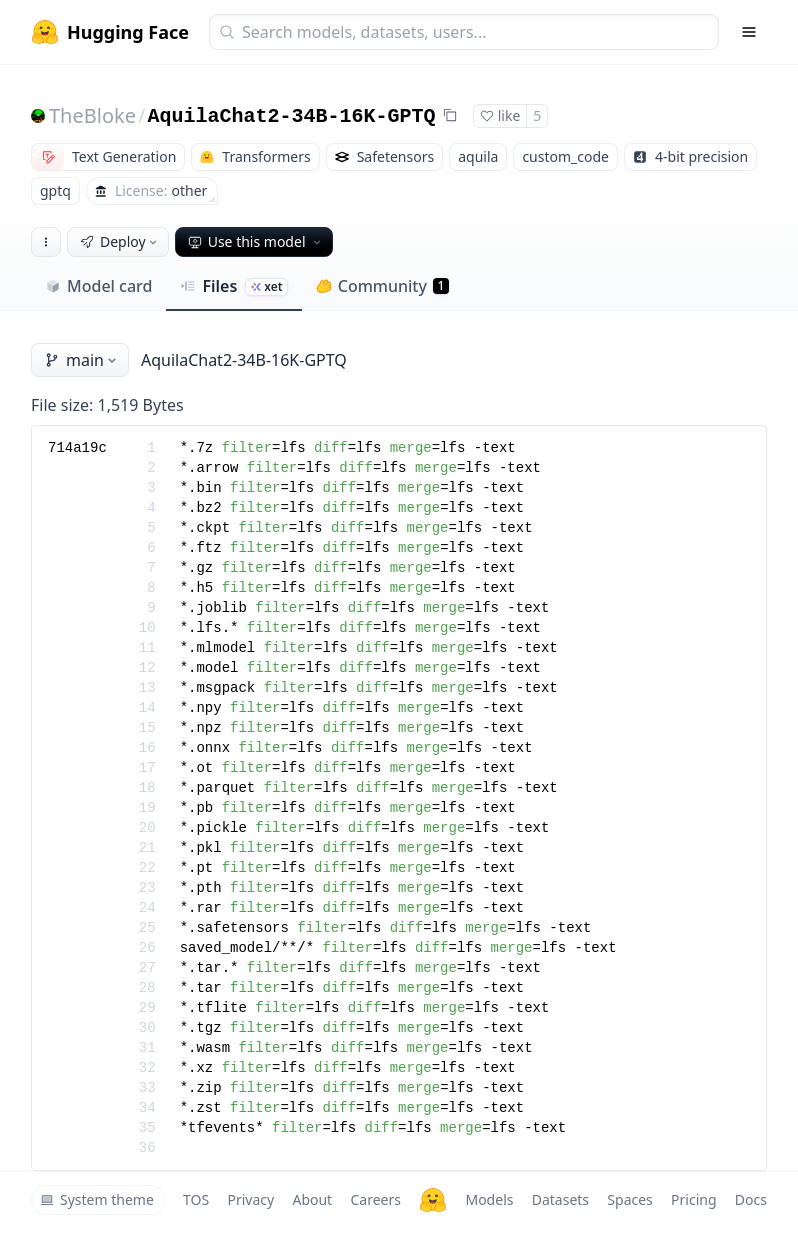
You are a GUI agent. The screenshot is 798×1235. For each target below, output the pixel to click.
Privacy (250, 1199)
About (312, 1199)
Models (489, 1199)
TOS (196, 1199)
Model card (98, 286)
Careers (375, 1199)
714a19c (77, 448)
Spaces (629, 1199)
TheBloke (92, 115)
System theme (97, 1199)
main (82, 360)
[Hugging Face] (433, 1200)
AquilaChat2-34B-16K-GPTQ (291, 116)
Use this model (256, 241)
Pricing (693, 1199)
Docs (751, 1199)
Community (382, 286)
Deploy (120, 241)
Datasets (560, 1199)
